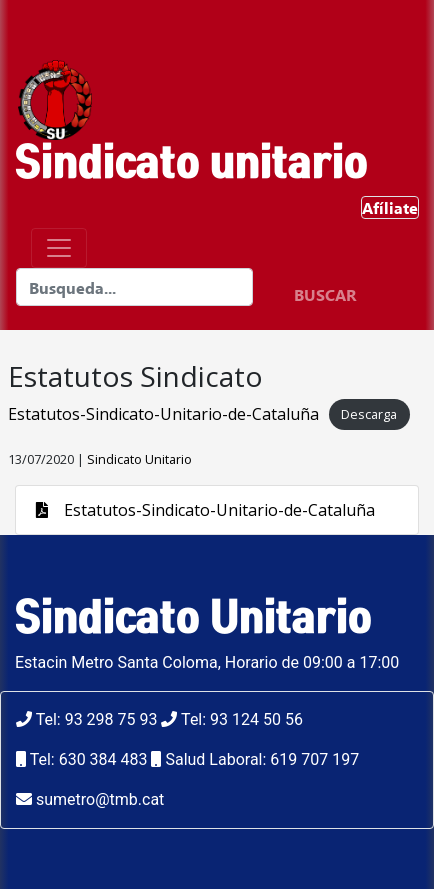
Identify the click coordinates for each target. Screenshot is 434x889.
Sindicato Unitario (139, 459)
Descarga (369, 415)
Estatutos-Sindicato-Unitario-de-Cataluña (163, 414)
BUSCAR (325, 294)
